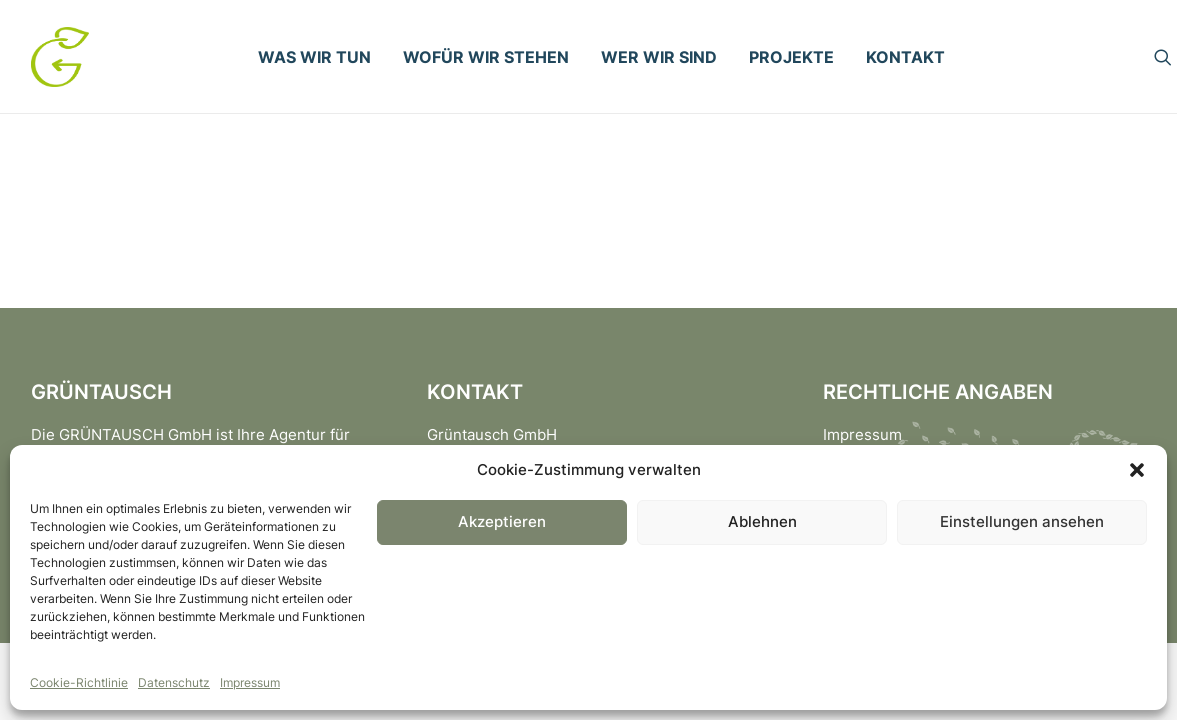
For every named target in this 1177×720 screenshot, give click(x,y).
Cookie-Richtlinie (79, 682)
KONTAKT (905, 57)
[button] (1137, 470)
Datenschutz (174, 682)
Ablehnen (762, 521)
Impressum (250, 682)
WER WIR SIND (659, 57)
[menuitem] (314, 57)
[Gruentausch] (60, 57)
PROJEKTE (791, 57)
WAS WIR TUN (314, 57)
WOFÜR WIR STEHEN (486, 57)
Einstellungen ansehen (1022, 521)
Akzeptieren (502, 521)
